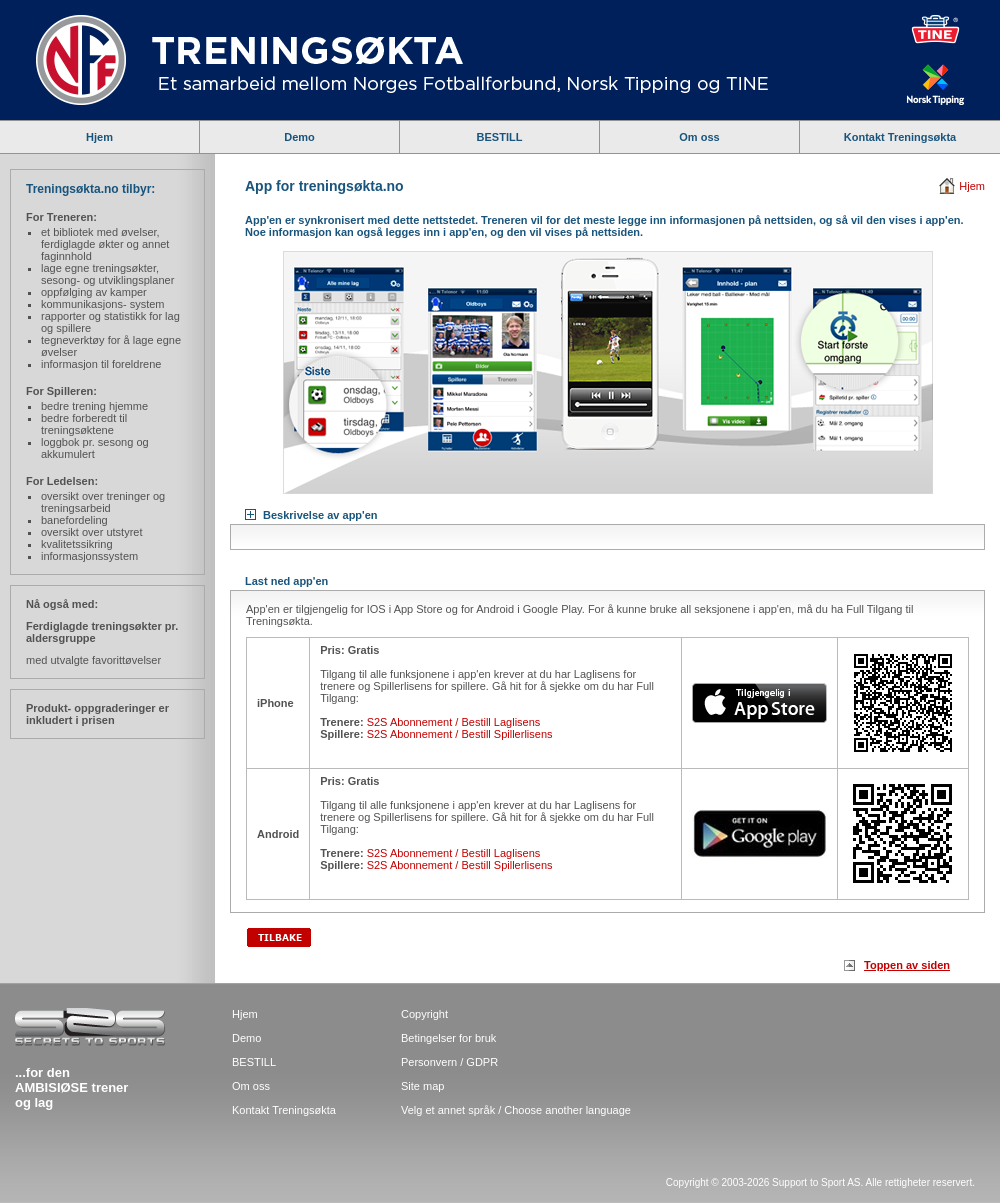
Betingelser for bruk (448, 1038)
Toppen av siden (907, 965)
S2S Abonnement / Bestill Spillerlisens (460, 734)
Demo (299, 137)
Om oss (699, 137)
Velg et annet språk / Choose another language (516, 1110)
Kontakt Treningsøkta (900, 137)
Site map (422, 1086)
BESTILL (500, 137)
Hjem (99, 137)
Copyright (424, 1014)
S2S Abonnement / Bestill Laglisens (454, 722)
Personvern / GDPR (449, 1062)
